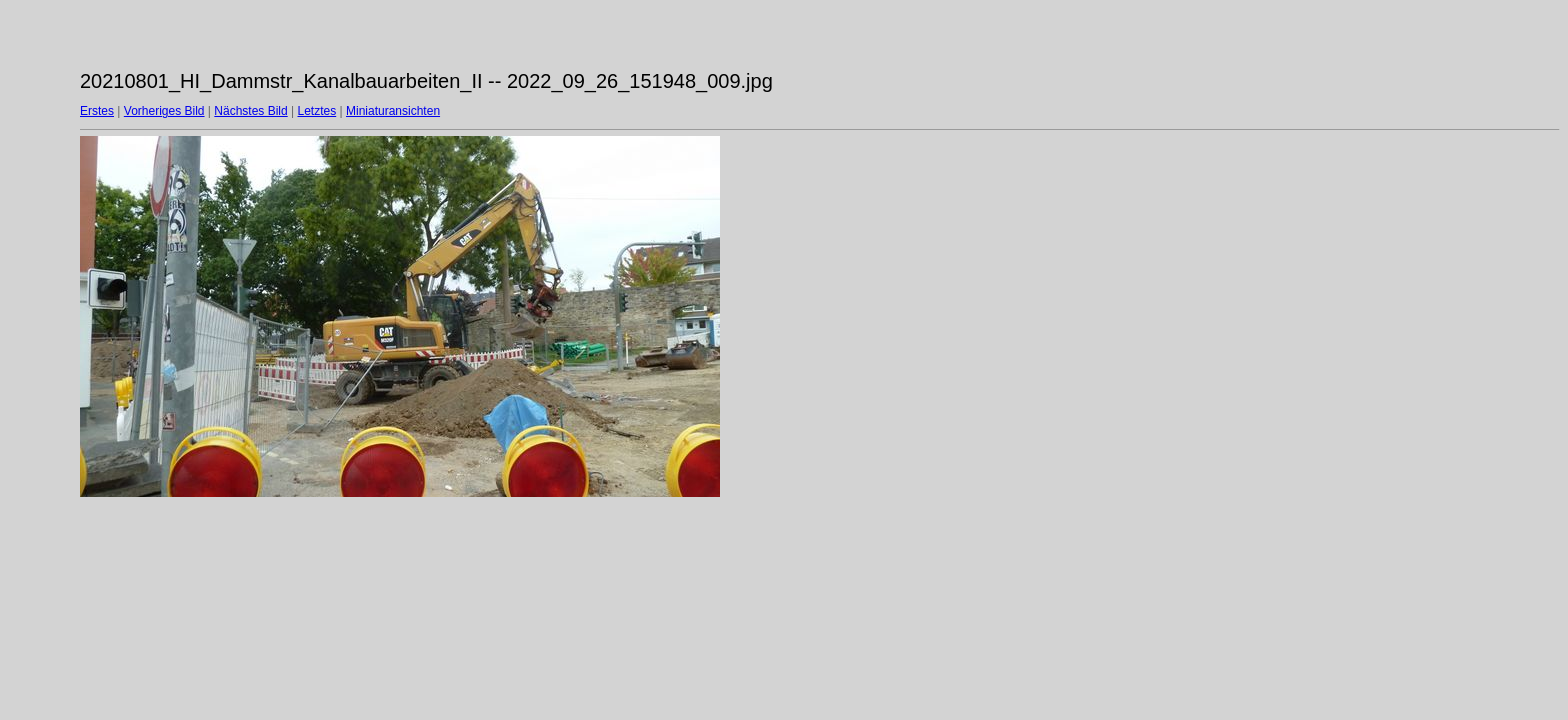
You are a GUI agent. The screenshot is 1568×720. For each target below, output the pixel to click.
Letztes (317, 111)
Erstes (97, 111)
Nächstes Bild (250, 111)
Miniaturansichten (393, 111)
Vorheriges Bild (164, 111)
